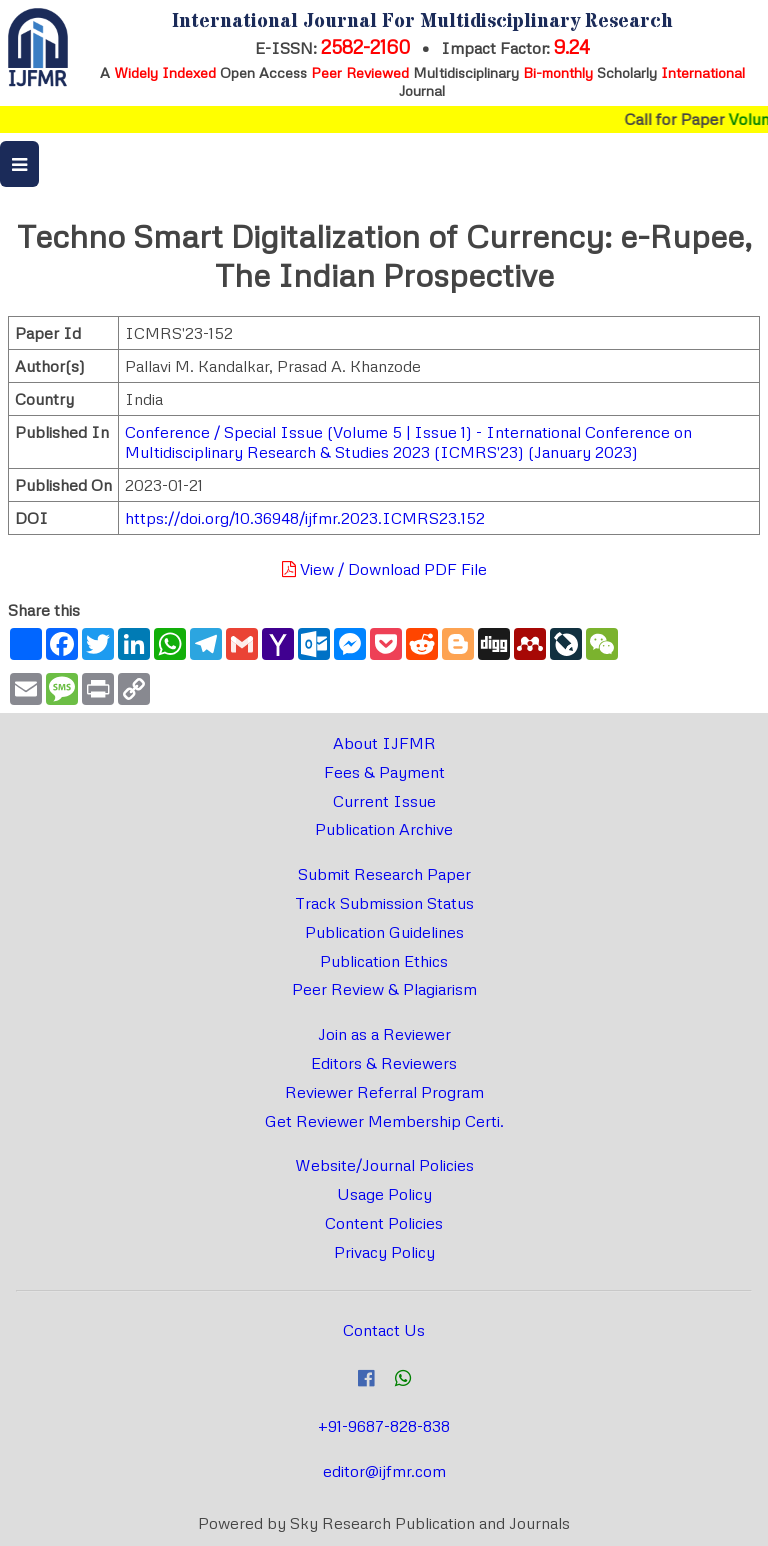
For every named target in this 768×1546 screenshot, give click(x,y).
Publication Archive (384, 829)
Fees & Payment (384, 772)
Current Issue (384, 801)
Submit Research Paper (384, 874)
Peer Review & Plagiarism (384, 989)
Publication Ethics (384, 961)
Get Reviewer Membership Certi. (384, 1121)
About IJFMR (384, 743)
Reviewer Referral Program (384, 1092)
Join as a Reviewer (384, 1034)
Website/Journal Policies (384, 1165)
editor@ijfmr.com (384, 1471)
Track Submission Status (384, 903)
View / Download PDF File (384, 569)
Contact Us (384, 1330)
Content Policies (384, 1223)
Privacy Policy (384, 1252)
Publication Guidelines (384, 932)
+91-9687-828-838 (384, 1426)
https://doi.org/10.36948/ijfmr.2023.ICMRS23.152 (305, 518)
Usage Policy (384, 1194)
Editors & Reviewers (384, 1063)
